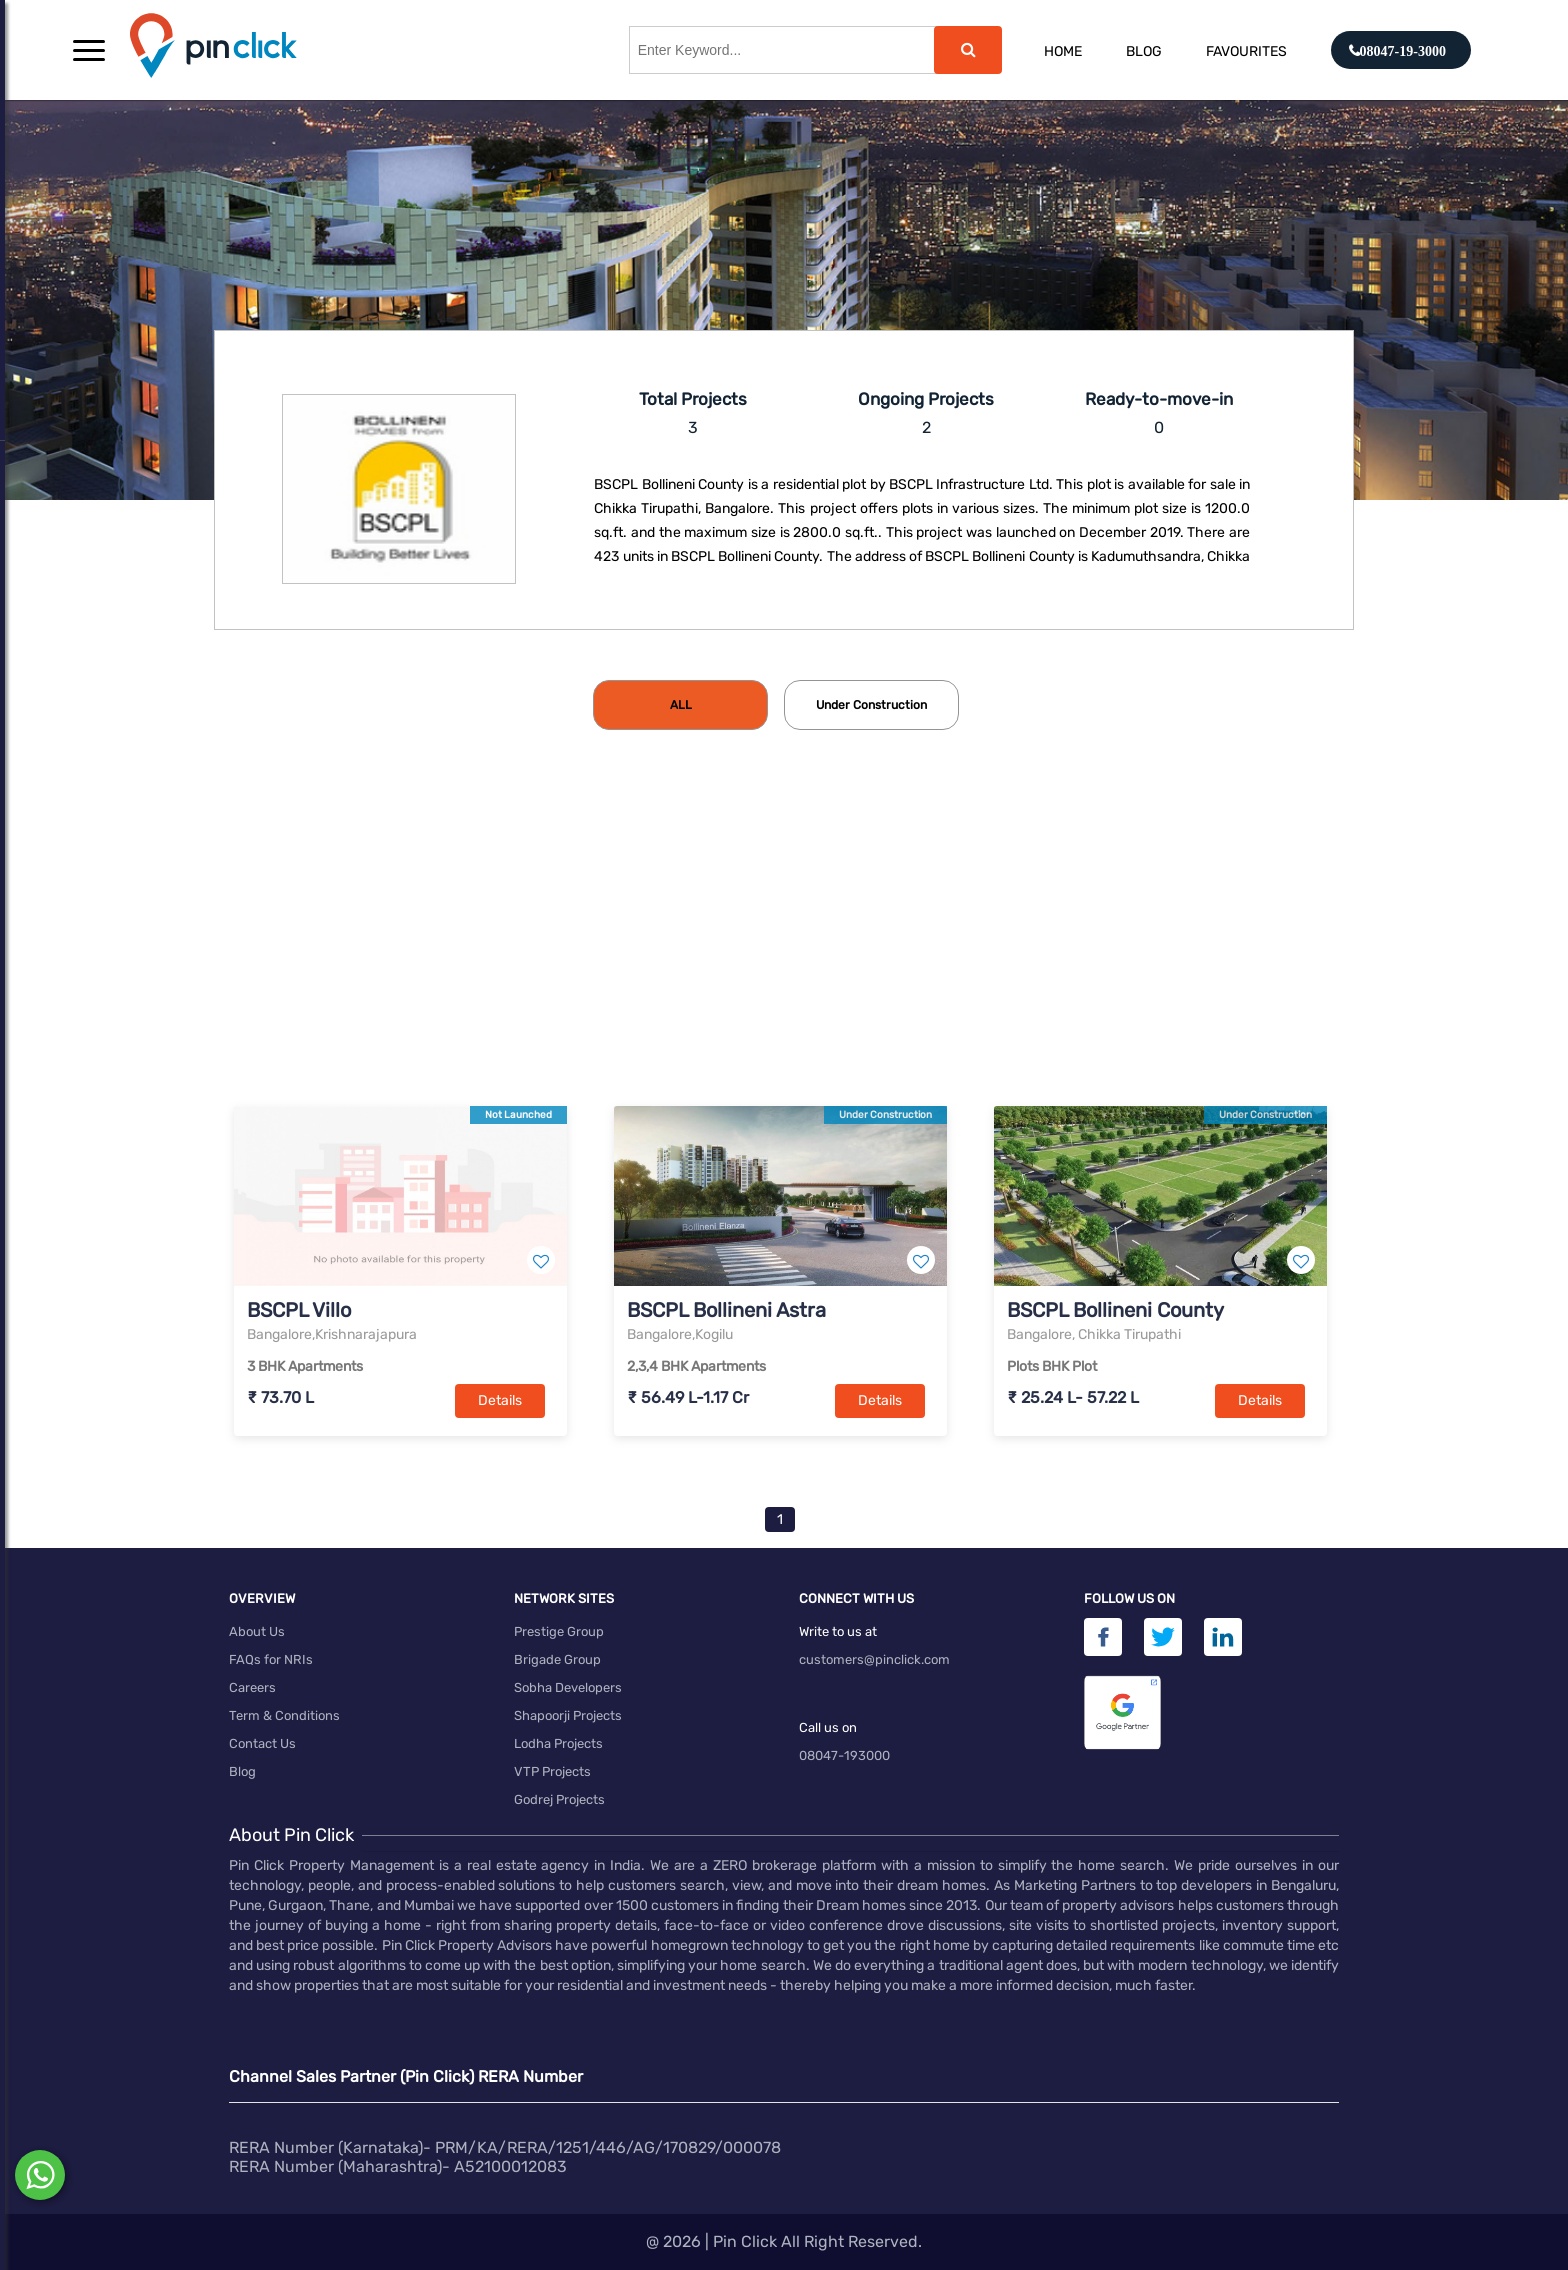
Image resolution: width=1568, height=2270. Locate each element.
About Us (257, 1631)
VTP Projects (552, 1771)
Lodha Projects (558, 1743)
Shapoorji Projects (568, 1715)
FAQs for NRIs (271, 1659)
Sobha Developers (568, 1687)
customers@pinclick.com (874, 1659)
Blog (1144, 51)
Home (1063, 51)
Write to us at (838, 1631)
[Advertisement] (784, 951)
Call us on (828, 1727)
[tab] (680, 705)
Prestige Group (559, 1631)
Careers (252, 1687)
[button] (89, 50)
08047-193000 (844, 1755)
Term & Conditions (284, 1715)
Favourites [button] (1246, 51)
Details (500, 1400)
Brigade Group (557, 1659)
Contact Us (262, 1743)
